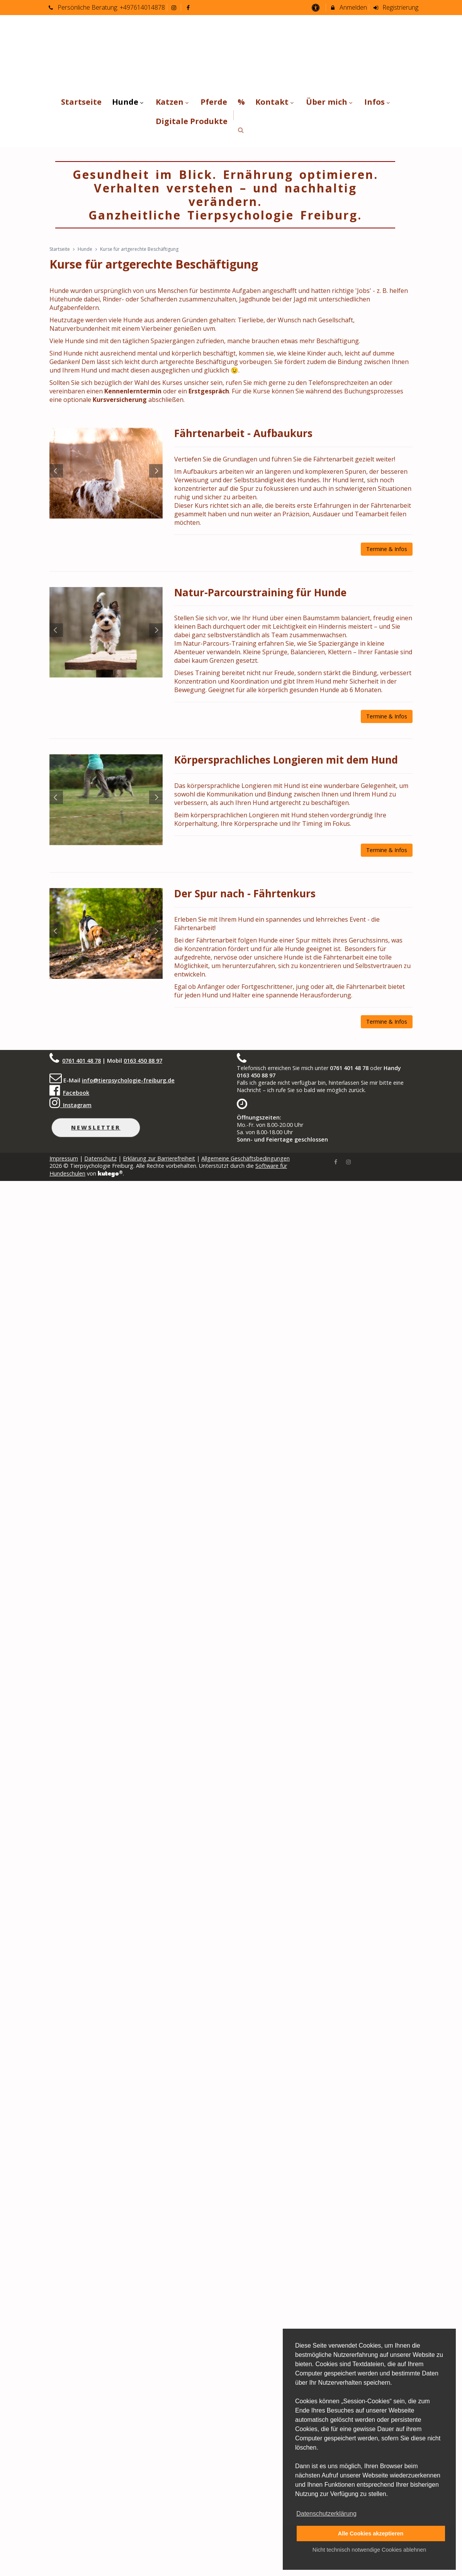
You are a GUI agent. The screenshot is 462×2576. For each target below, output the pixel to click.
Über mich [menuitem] (330, 102)
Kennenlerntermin (132, 391)
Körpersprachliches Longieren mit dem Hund (286, 760)
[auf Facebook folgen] (189, 7)
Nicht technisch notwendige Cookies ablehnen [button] (369, 2550)
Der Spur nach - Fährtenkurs (245, 893)
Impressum (63, 1158)
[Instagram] (348, 1161)
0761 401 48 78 (81, 1060)
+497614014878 (142, 7)
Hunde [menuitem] (128, 102)
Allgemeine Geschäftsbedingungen (245, 1158)
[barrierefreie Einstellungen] (316, 7)
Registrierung (396, 7)
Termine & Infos (386, 549)
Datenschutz (100, 1158)
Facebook (76, 1092)
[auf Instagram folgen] (175, 7)
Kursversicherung (120, 399)
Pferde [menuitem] (213, 102)
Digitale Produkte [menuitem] (192, 121)
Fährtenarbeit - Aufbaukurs (243, 433)
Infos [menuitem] (378, 102)
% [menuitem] (241, 102)
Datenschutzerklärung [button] (326, 2513)
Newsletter (96, 1127)
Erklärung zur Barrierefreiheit (159, 1158)
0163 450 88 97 (143, 1060)
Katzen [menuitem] (173, 102)
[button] (241, 130)
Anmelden (348, 7)
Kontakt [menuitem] (275, 102)
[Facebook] (336, 1161)
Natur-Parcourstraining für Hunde (260, 592)
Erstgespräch (209, 391)
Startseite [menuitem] (81, 102)
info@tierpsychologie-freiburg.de (128, 1080)
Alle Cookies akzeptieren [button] (371, 2533)
